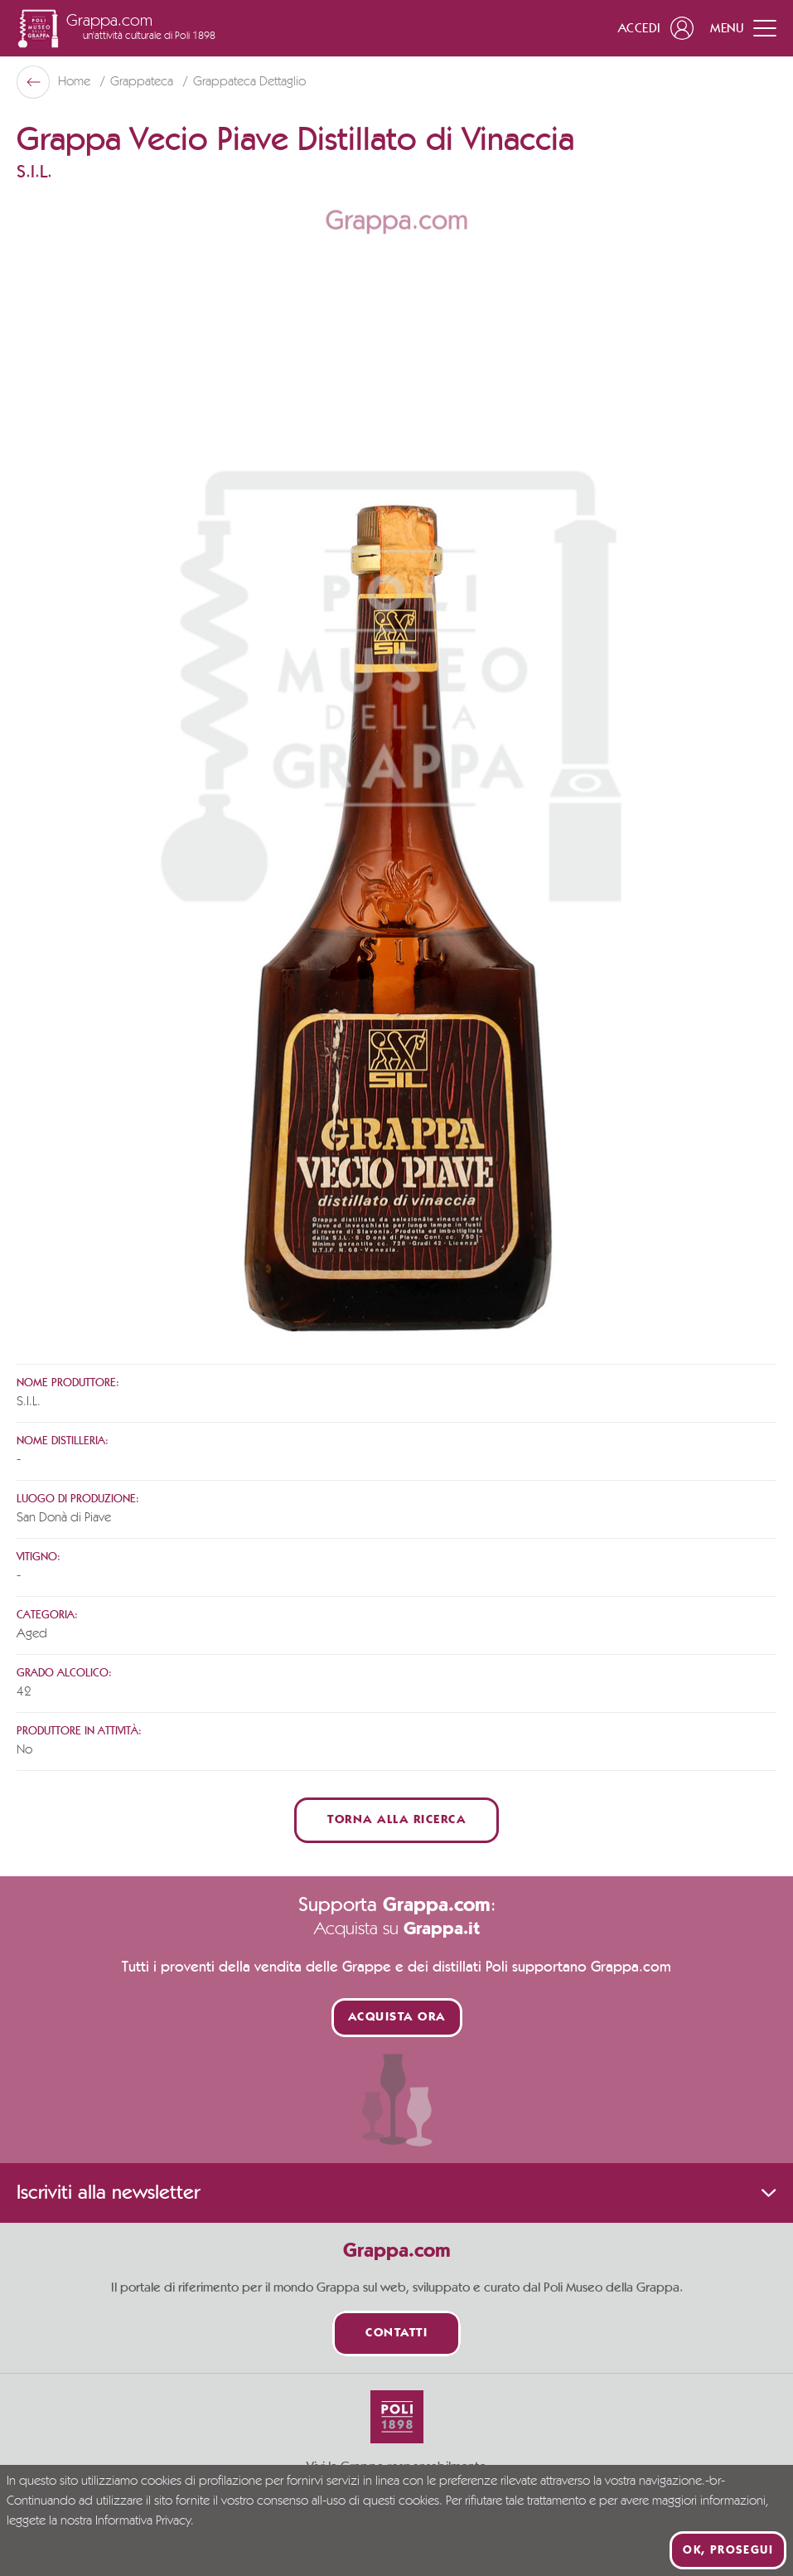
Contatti (396, 2333)
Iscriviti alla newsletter (396, 2193)
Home (76, 82)
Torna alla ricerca (396, 1820)
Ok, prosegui (728, 2550)
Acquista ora (397, 2017)
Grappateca (143, 82)
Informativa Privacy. (144, 2521)
